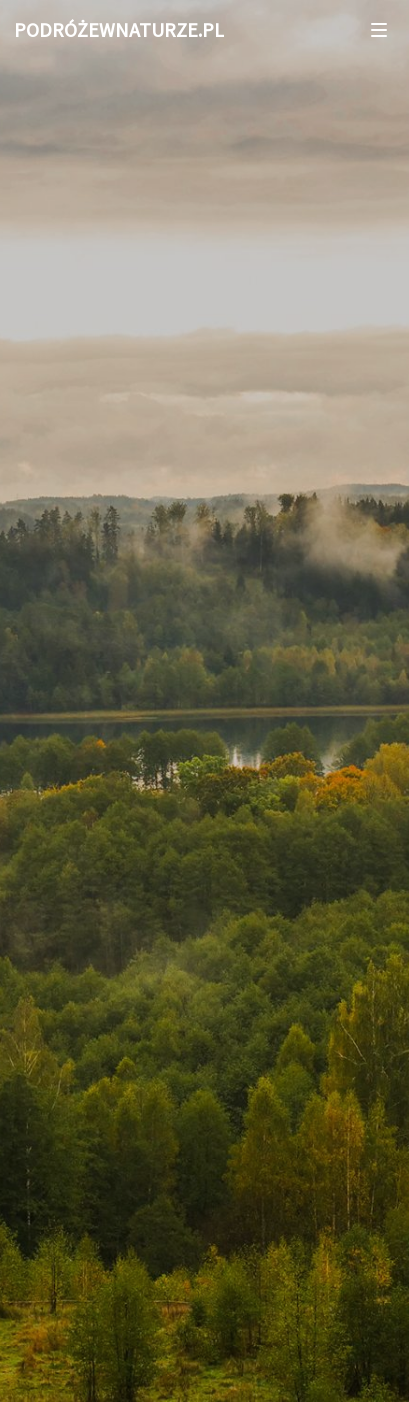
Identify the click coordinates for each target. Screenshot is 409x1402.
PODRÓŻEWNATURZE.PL (119, 29)
